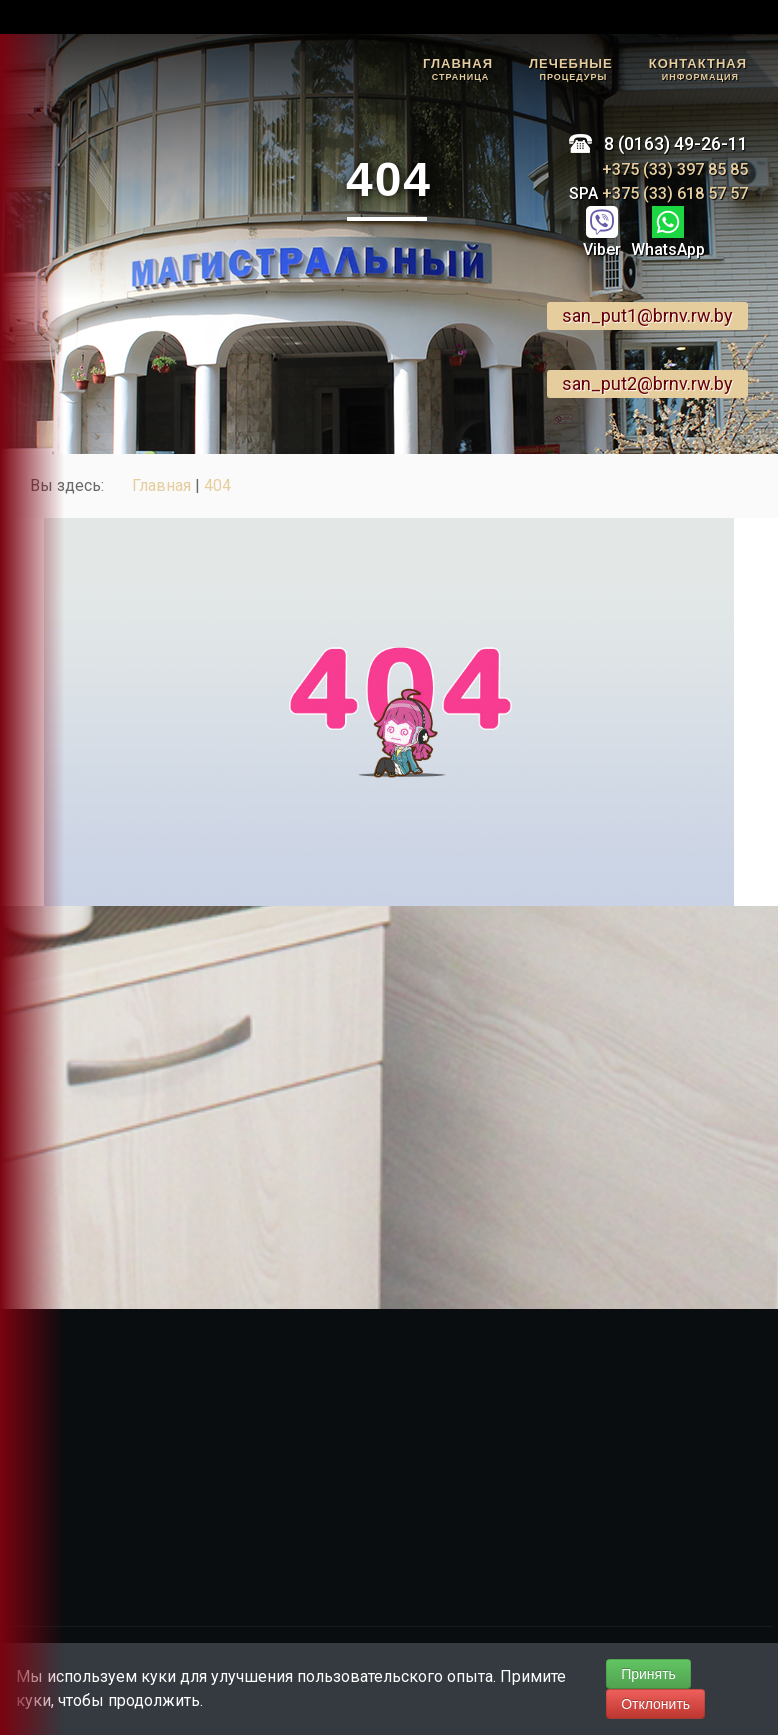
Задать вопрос (27, 161)
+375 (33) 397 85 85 (675, 169)
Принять (648, 1674)
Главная (161, 485)
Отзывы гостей (28, 253)
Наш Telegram (27, 345)
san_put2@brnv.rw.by (647, 383)
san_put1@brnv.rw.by (647, 315)
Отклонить (655, 1704)
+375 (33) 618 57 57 (673, 193)
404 (217, 485)
